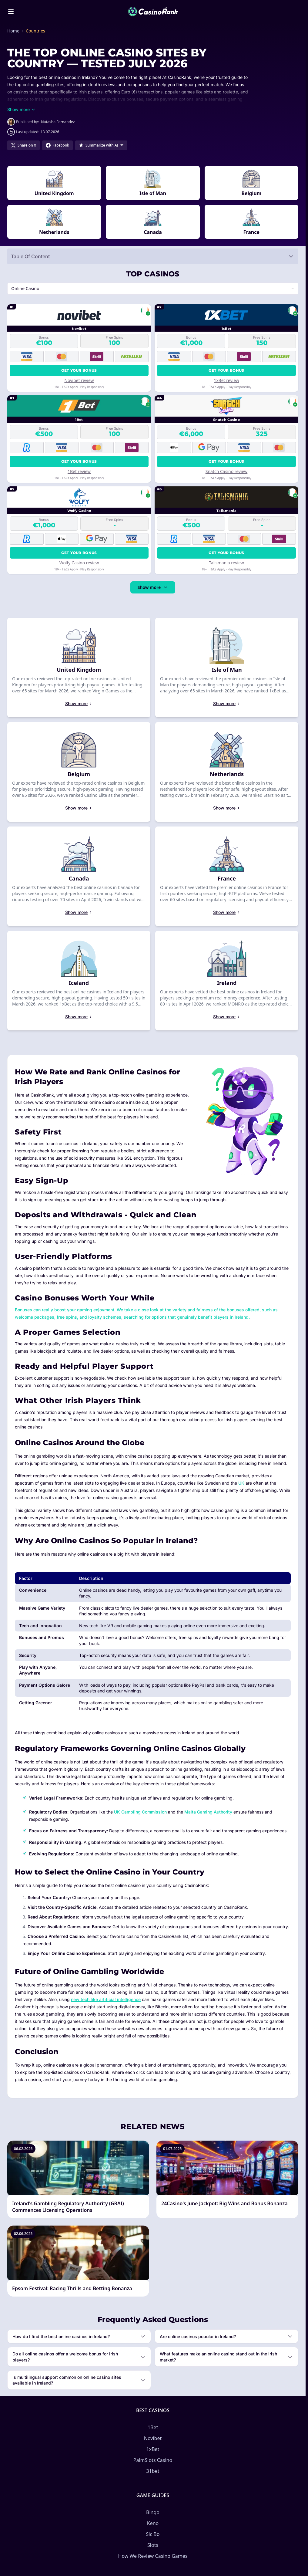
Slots (152, 2545)
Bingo (152, 2512)
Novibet (153, 2438)
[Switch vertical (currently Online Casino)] (152, 288)
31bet (152, 2471)
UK (241, 1483)
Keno (153, 2523)
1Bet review (79, 471)
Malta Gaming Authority (208, 1811)
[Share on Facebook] (57, 145)
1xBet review (226, 380)
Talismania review (226, 563)
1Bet (153, 2427)
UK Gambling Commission (140, 1811)
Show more (153, 587)
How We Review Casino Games (153, 2556)
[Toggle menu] (11, 11)
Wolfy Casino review (79, 563)
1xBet (152, 2449)
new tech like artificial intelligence (106, 1999)
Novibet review (79, 380)
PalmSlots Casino (152, 2460)
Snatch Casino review (227, 471)
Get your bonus (79, 370)
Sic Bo (153, 2534)
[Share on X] (23, 145)
